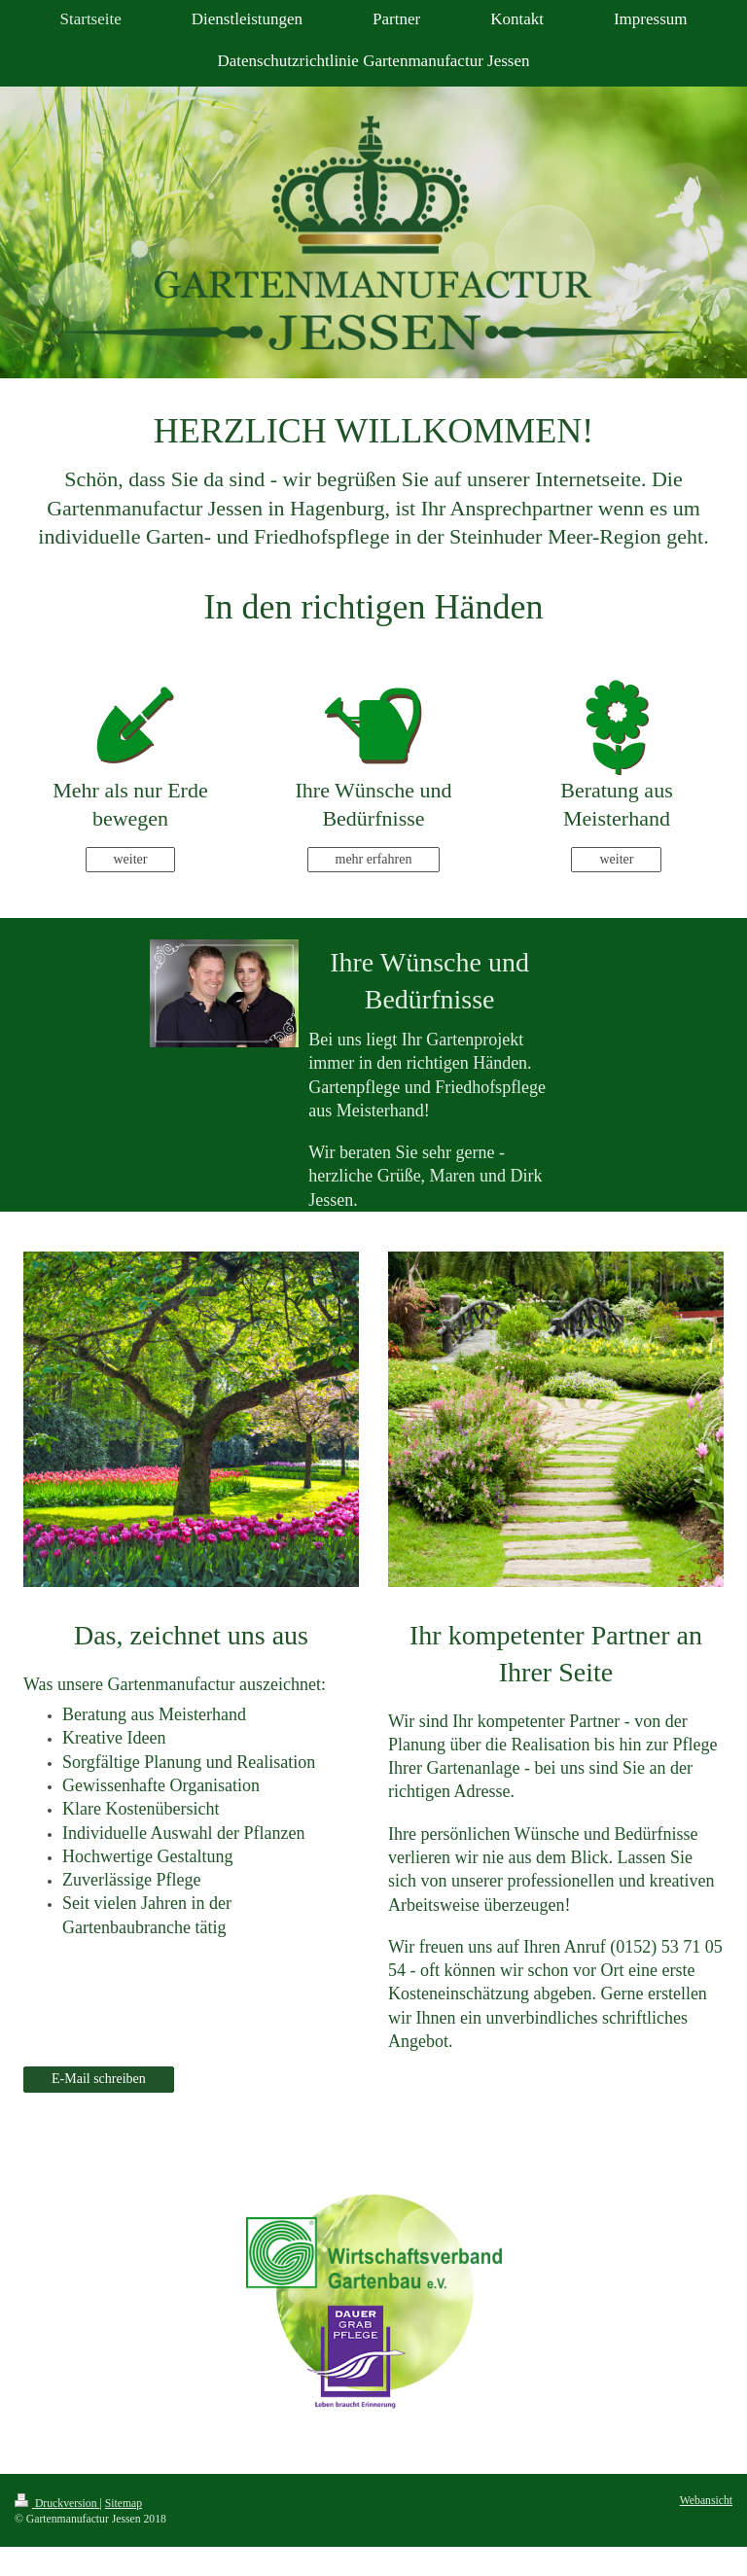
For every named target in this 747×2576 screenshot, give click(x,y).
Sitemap (123, 2503)
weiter (131, 859)
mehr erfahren (374, 859)
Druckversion (57, 2503)
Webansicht (706, 2500)
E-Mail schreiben (99, 2078)
